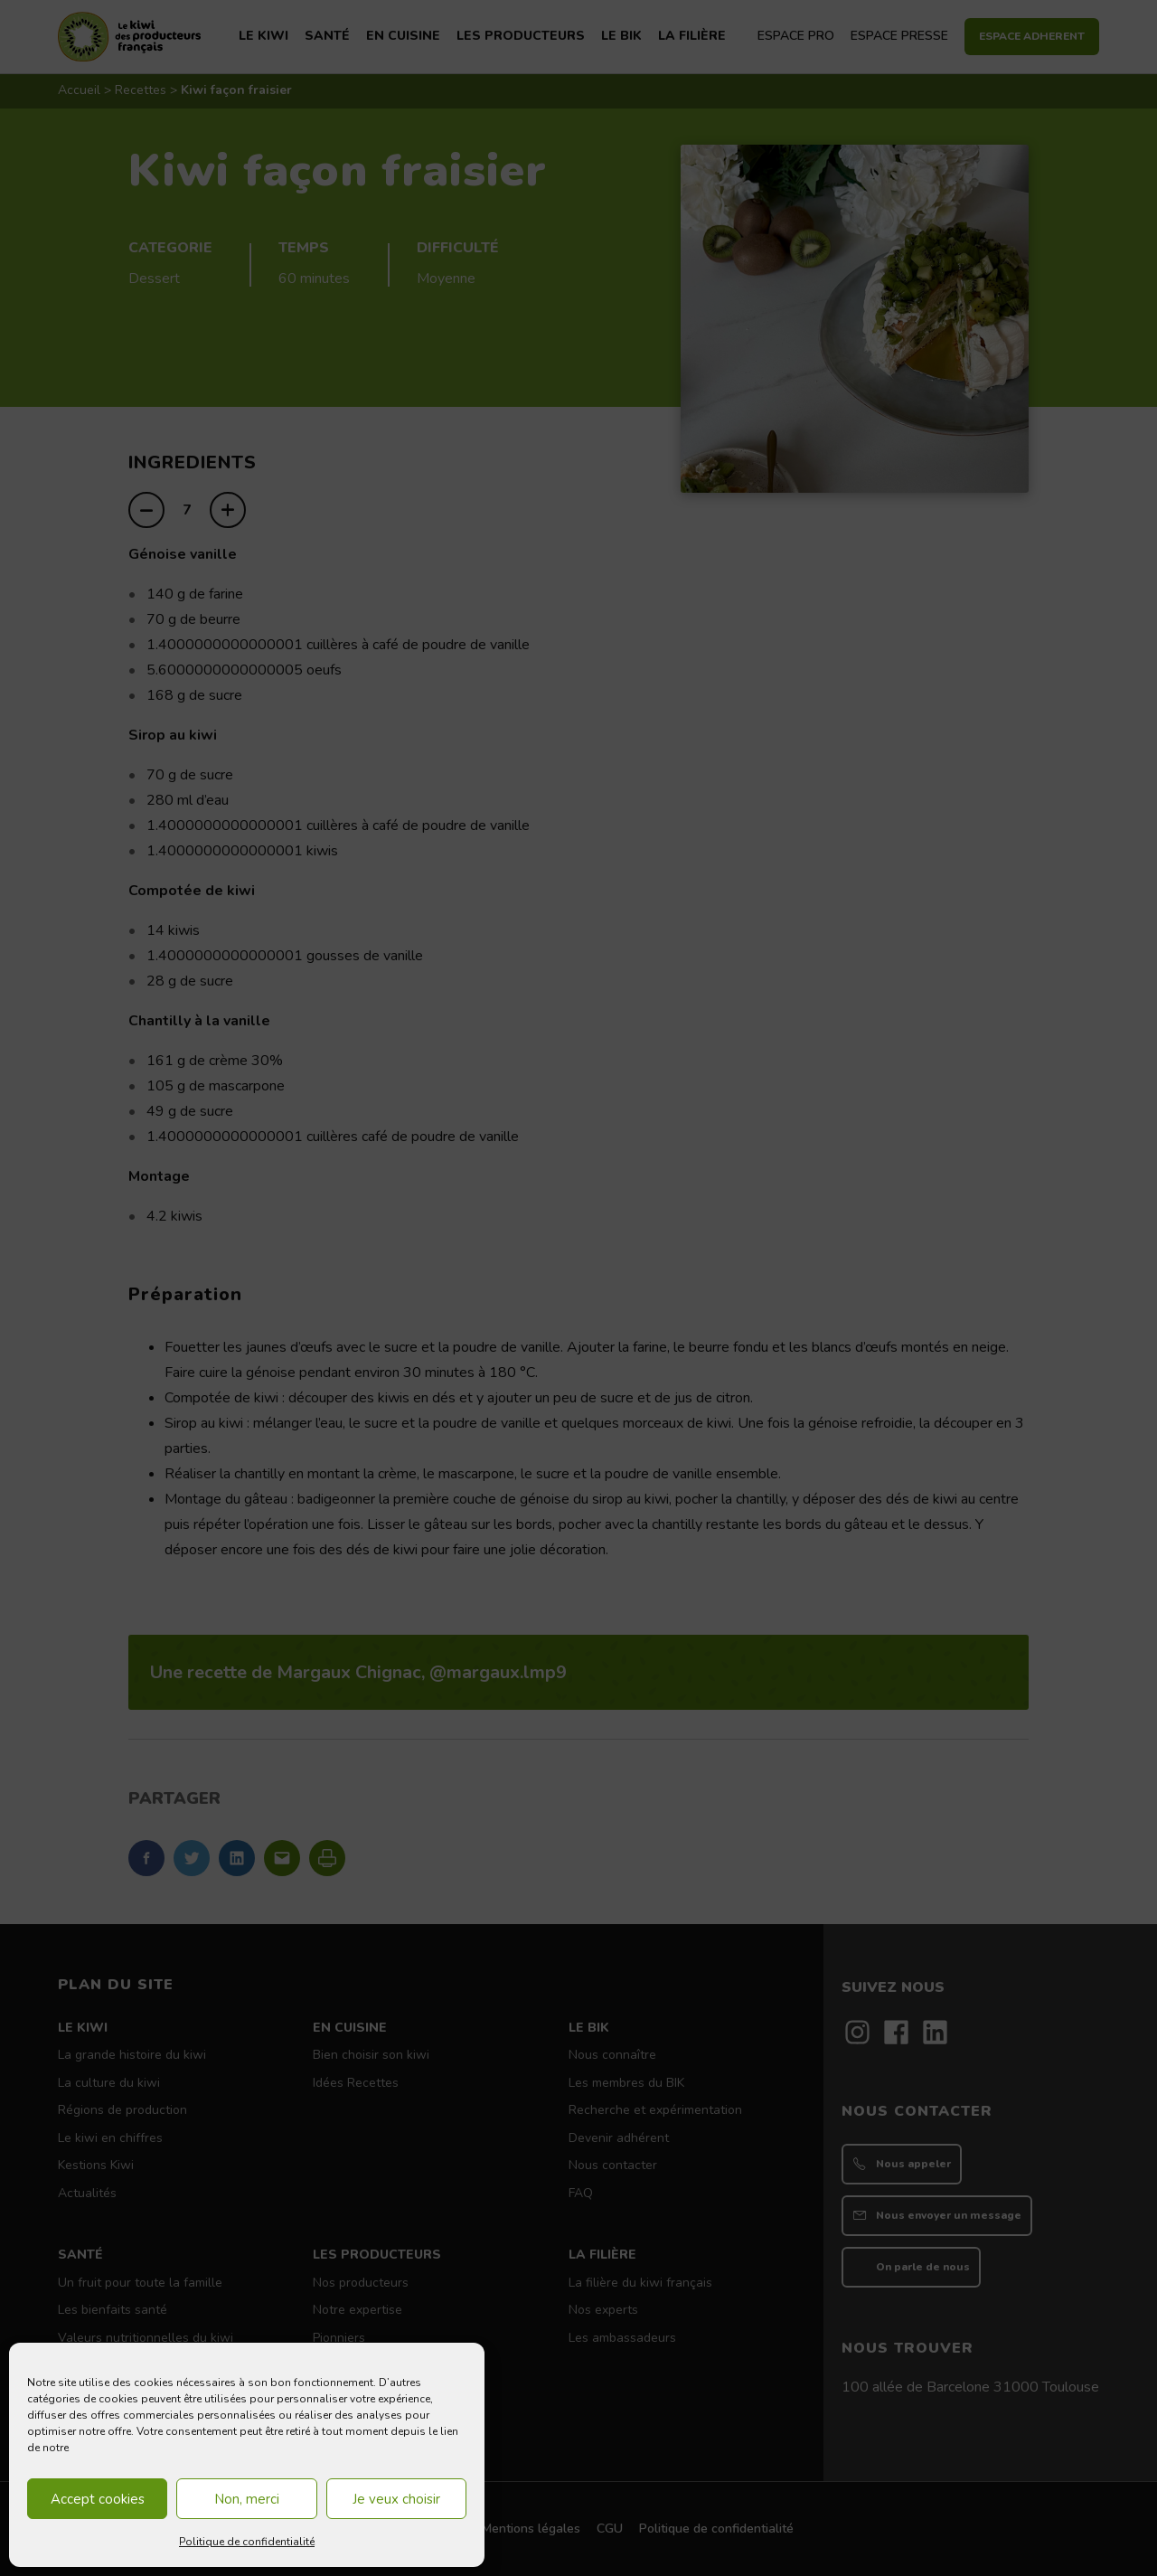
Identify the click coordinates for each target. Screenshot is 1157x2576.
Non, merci (246, 2499)
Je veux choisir (396, 2499)
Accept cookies (98, 2499)
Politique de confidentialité (247, 2541)
